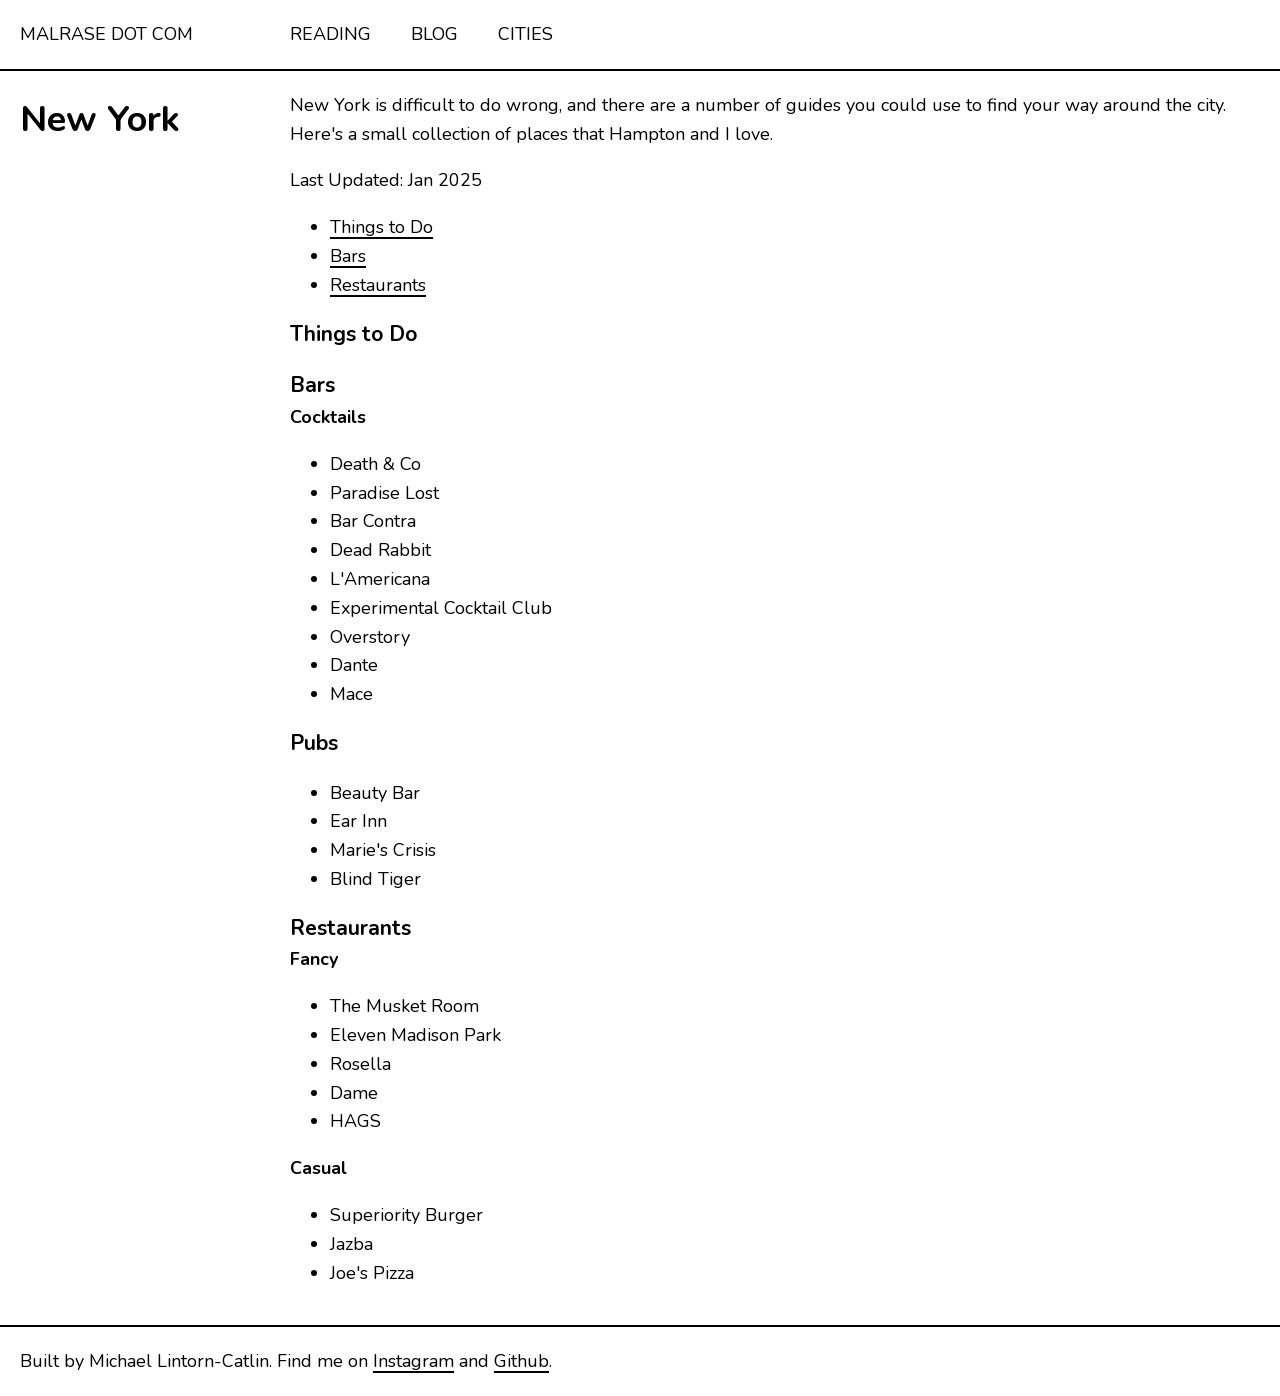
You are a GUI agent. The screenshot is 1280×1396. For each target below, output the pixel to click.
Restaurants (378, 285)
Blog (434, 34)
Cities (525, 34)
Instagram (413, 1361)
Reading (330, 34)
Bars (348, 256)
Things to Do (381, 227)
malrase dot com (106, 34)
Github (521, 1361)
